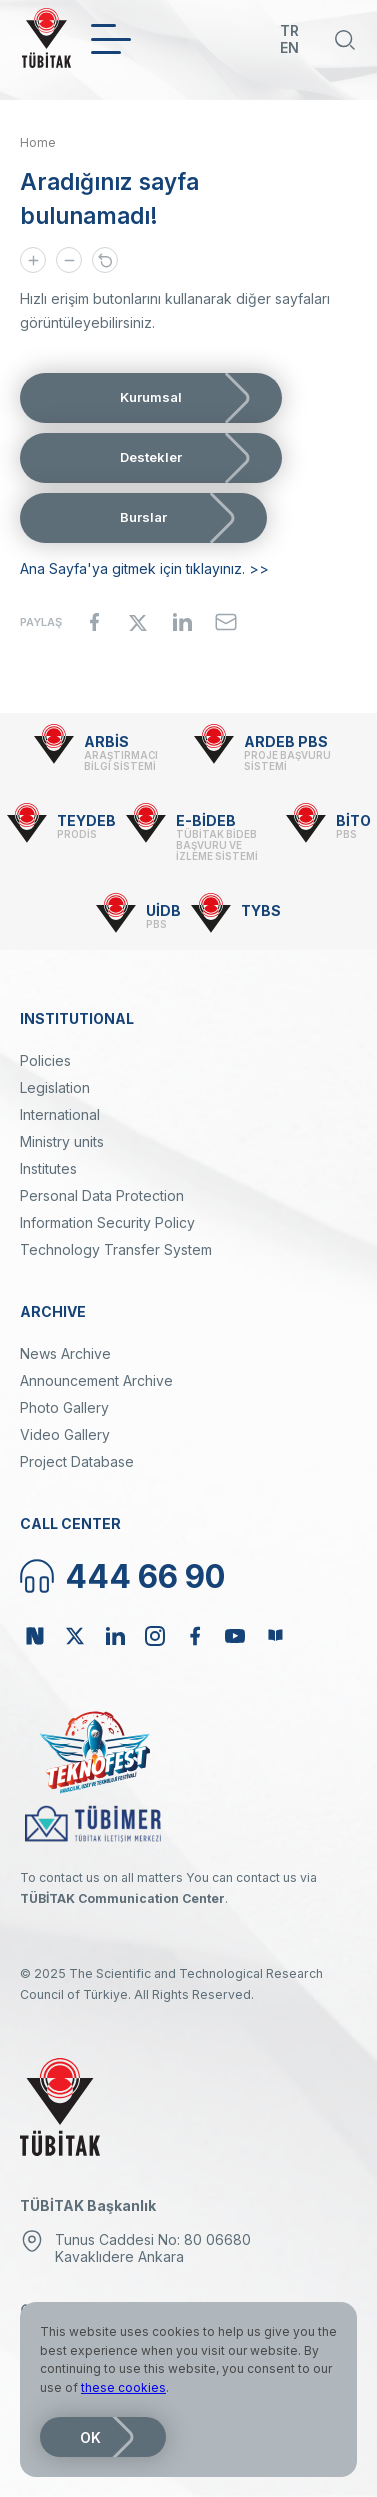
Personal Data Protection (102, 1195)
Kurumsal (151, 397)
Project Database (77, 1461)
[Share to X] (138, 622)
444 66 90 (145, 1576)
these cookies (123, 2387)
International (60, 1114)
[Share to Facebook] (94, 622)
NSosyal (35, 1636)
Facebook (195, 1636)
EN (289, 47)
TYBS (261, 910)
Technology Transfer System (116, 1249)
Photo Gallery (64, 1407)
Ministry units (62, 1141)
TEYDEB (86, 820)
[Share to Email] (226, 622)
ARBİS (106, 741)
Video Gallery (65, 1434)
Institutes (48, 1168)
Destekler (151, 457)
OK (90, 2437)
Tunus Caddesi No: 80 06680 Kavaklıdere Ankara (153, 2248)
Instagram (155, 1636)
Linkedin (115, 1636)
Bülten (275, 1636)
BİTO (353, 820)
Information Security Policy (107, 1222)
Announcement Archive (96, 1380)
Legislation (55, 1087)
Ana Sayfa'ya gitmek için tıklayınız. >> (144, 568)
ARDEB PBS (286, 741)
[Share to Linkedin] (182, 622)
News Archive (65, 1353)
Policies (45, 1060)
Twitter (75, 1636)
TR (289, 30)
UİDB (163, 910)
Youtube (235, 1636)
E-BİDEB (206, 820)
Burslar (143, 517)
